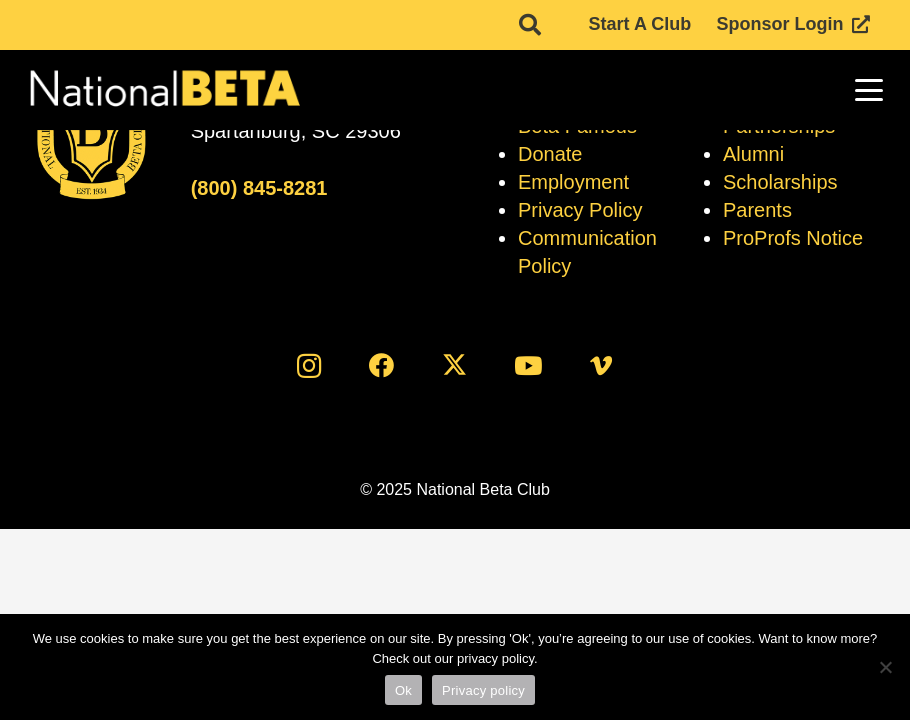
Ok (403, 690)
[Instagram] (308, 365)
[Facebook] (381, 365)
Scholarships (780, 182)
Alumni (753, 154)
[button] (869, 90)
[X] (455, 365)
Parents (757, 210)
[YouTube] (528, 365)
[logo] (163, 90)
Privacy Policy (580, 210)
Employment (573, 182)
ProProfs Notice (793, 238)
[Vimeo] (601, 365)
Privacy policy (483, 690)
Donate (550, 154)
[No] (885, 667)
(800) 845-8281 (259, 188)
